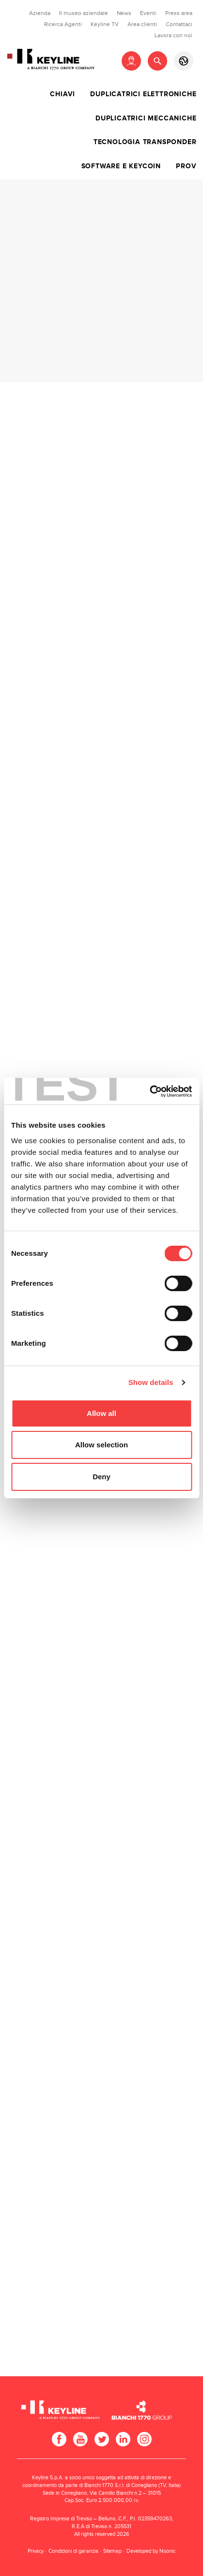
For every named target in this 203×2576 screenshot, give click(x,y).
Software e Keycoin (121, 166)
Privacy (36, 2551)
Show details (150, 1382)
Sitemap (112, 2551)
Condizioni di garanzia (73, 2551)
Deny (101, 1476)
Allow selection (101, 1445)
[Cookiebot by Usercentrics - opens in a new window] (149, 1091)
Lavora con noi (173, 35)
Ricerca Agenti (63, 24)
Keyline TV (105, 24)
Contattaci (179, 24)
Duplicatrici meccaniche (145, 118)
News (124, 13)
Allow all (101, 1413)
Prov (186, 166)
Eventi (148, 13)
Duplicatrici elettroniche (143, 94)
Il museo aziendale (83, 13)
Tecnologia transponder (145, 142)
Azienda (39, 13)
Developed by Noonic (150, 2551)
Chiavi (62, 94)
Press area (178, 13)
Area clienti (142, 24)
